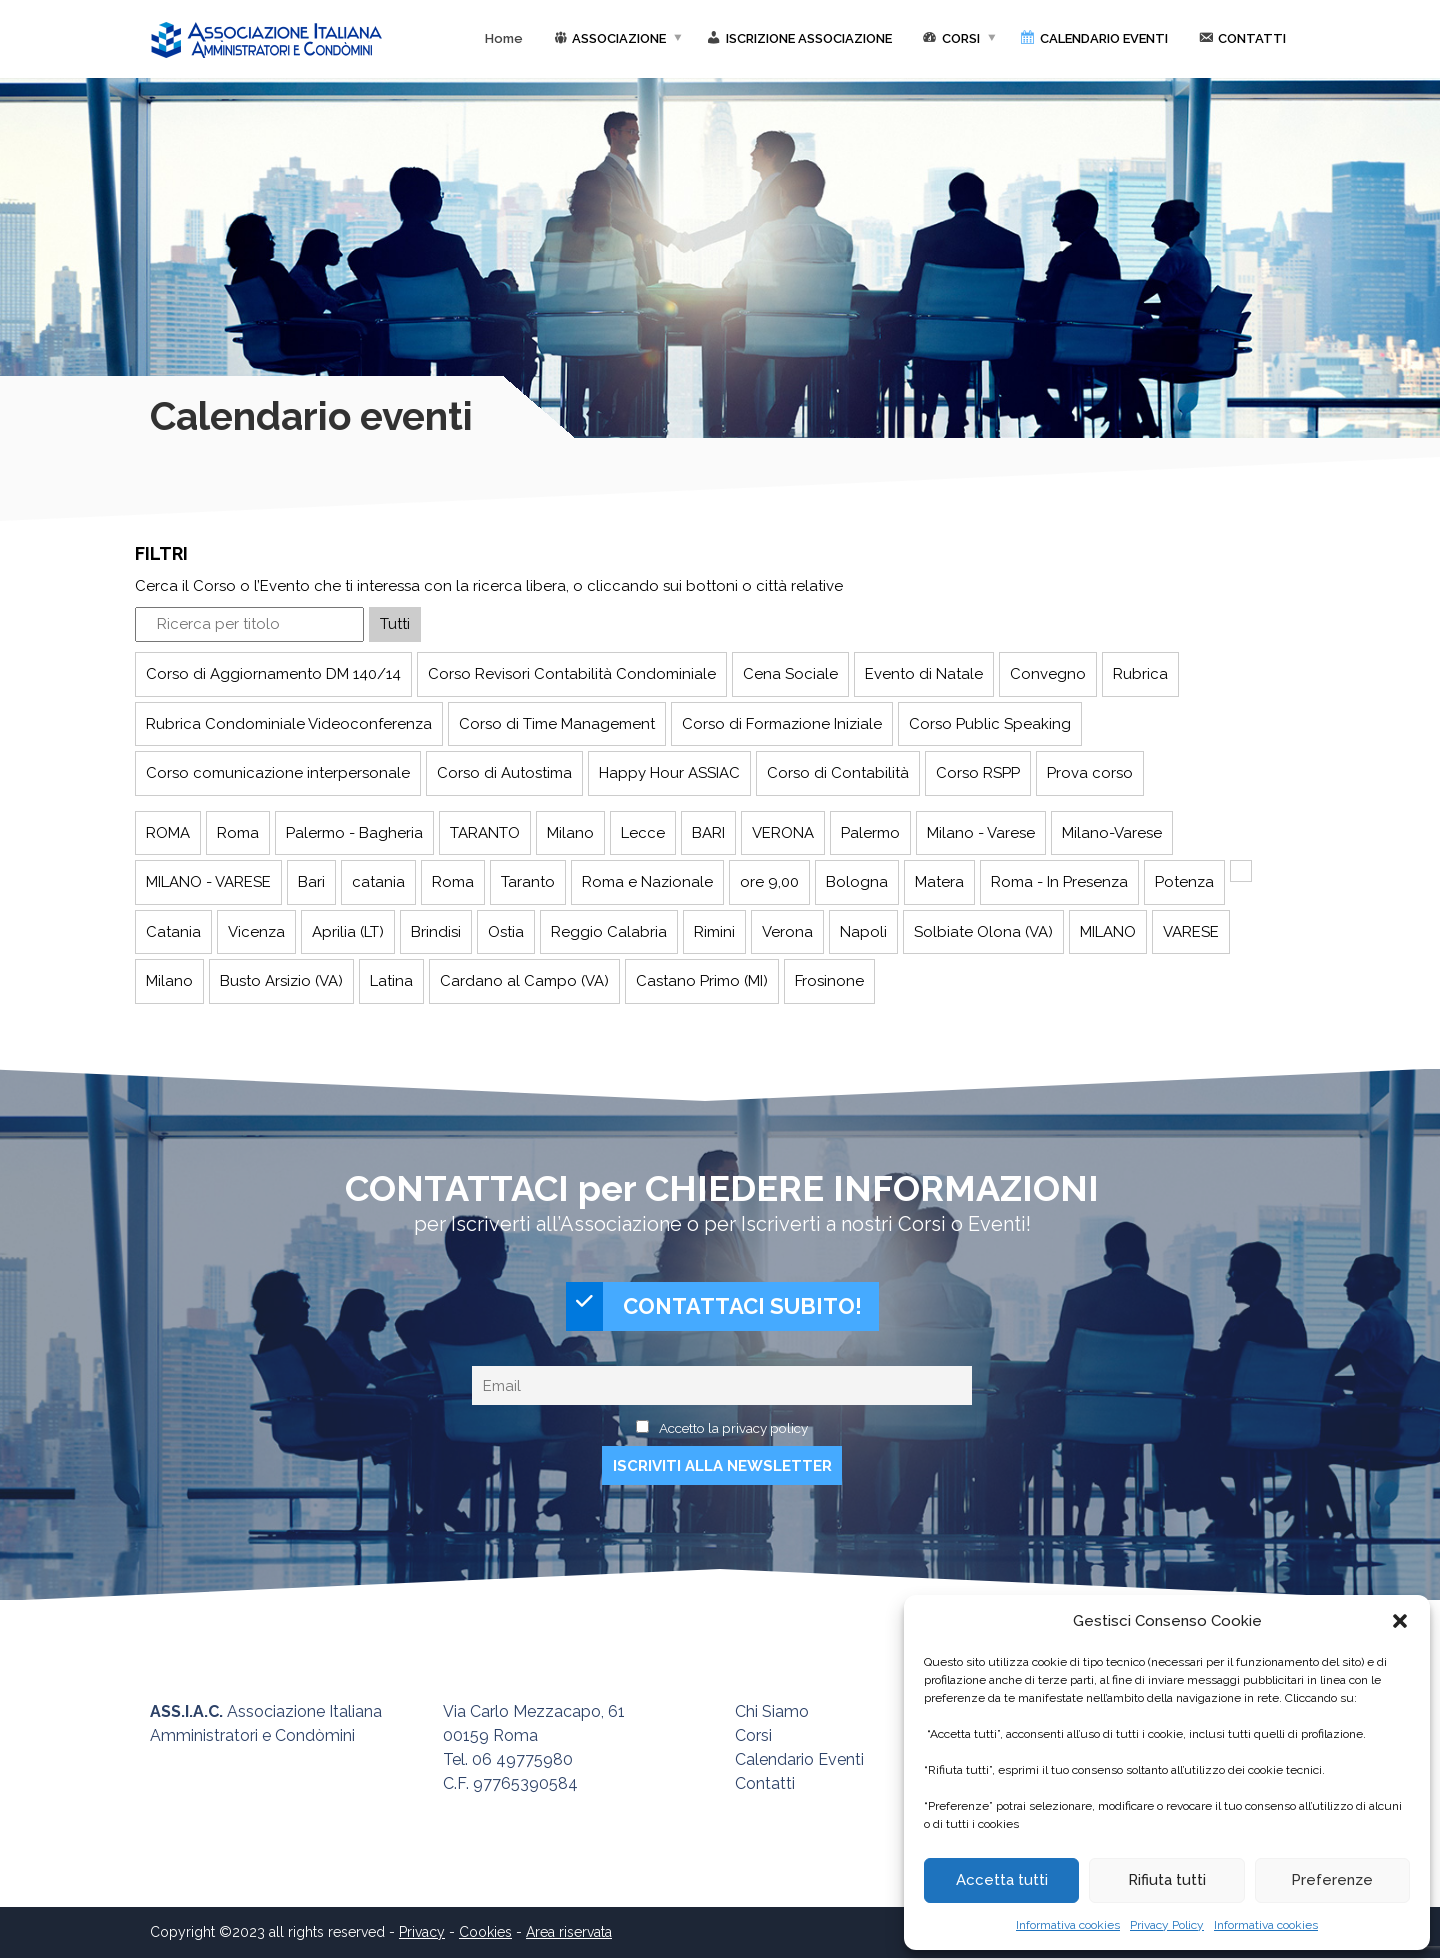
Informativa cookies (1068, 1925)
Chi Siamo (772, 1713)
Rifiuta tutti (1167, 1880)
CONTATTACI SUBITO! (714, 1307)
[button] (1400, 1621)
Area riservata (569, 1934)
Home (504, 38)
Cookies (485, 1934)
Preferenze (1332, 1880)
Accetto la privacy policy (733, 1429)
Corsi (753, 1737)
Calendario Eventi (799, 1761)
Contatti (765, 1785)
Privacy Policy (1167, 1925)
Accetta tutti (1002, 1880)
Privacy (422, 1934)
